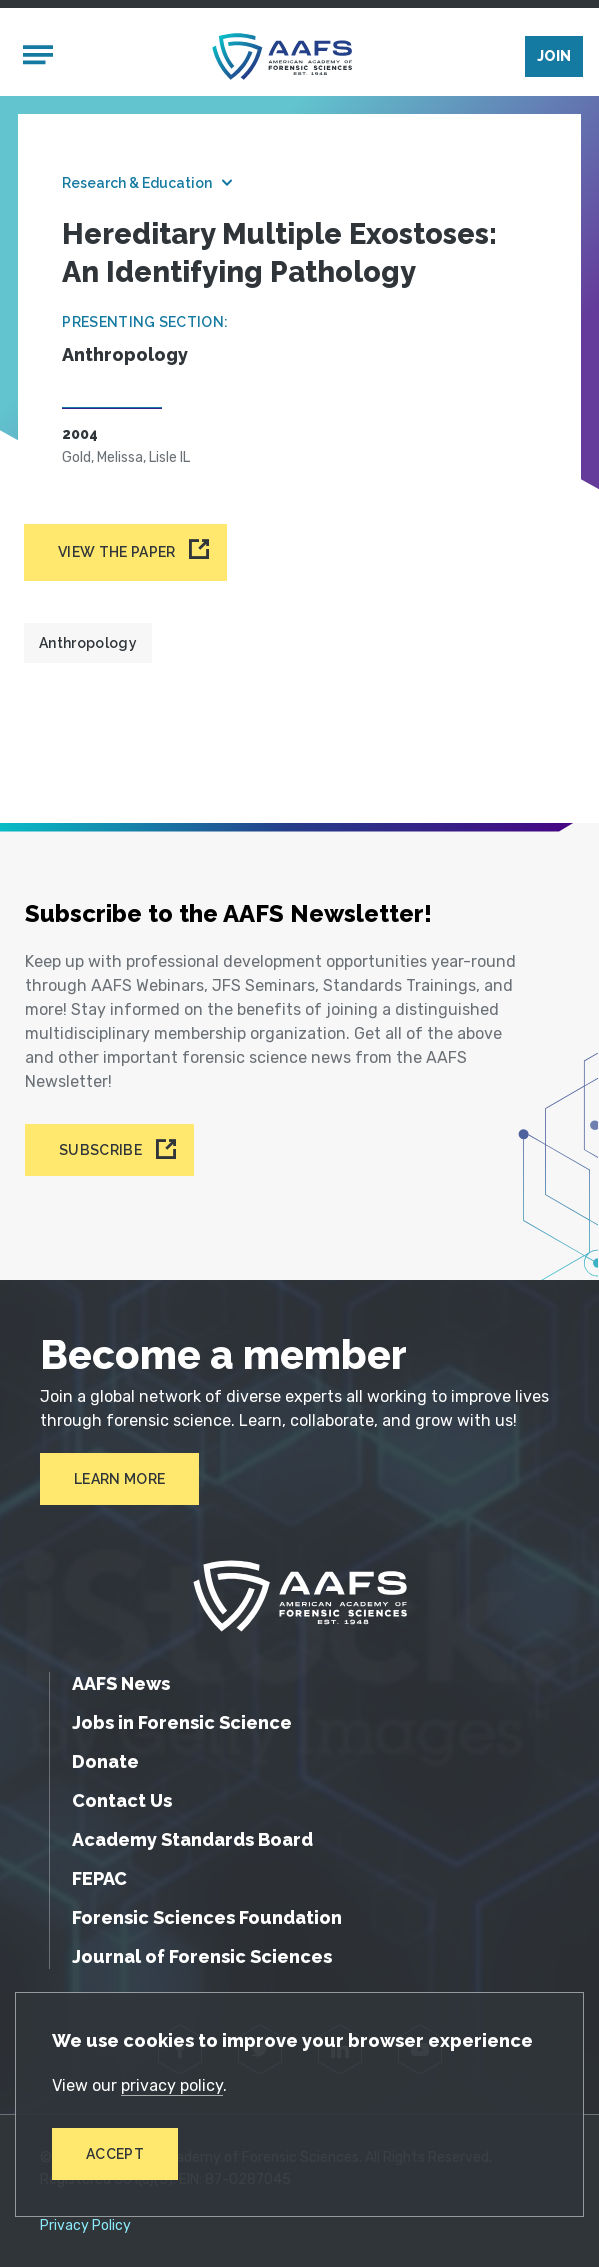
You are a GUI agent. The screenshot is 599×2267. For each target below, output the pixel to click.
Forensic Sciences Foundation (207, 1917)
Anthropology (88, 643)
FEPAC (99, 1878)
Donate (105, 1761)
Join (554, 56)
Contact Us (122, 1800)
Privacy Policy (85, 2226)
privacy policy (172, 2085)
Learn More (119, 1479)
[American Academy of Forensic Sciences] (282, 56)
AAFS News (121, 1683)
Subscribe (100, 1150)
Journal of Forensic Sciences (202, 1956)
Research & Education (137, 183)
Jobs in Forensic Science (182, 1722)
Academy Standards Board (192, 1839)
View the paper (116, 552)
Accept (115, 2154)
